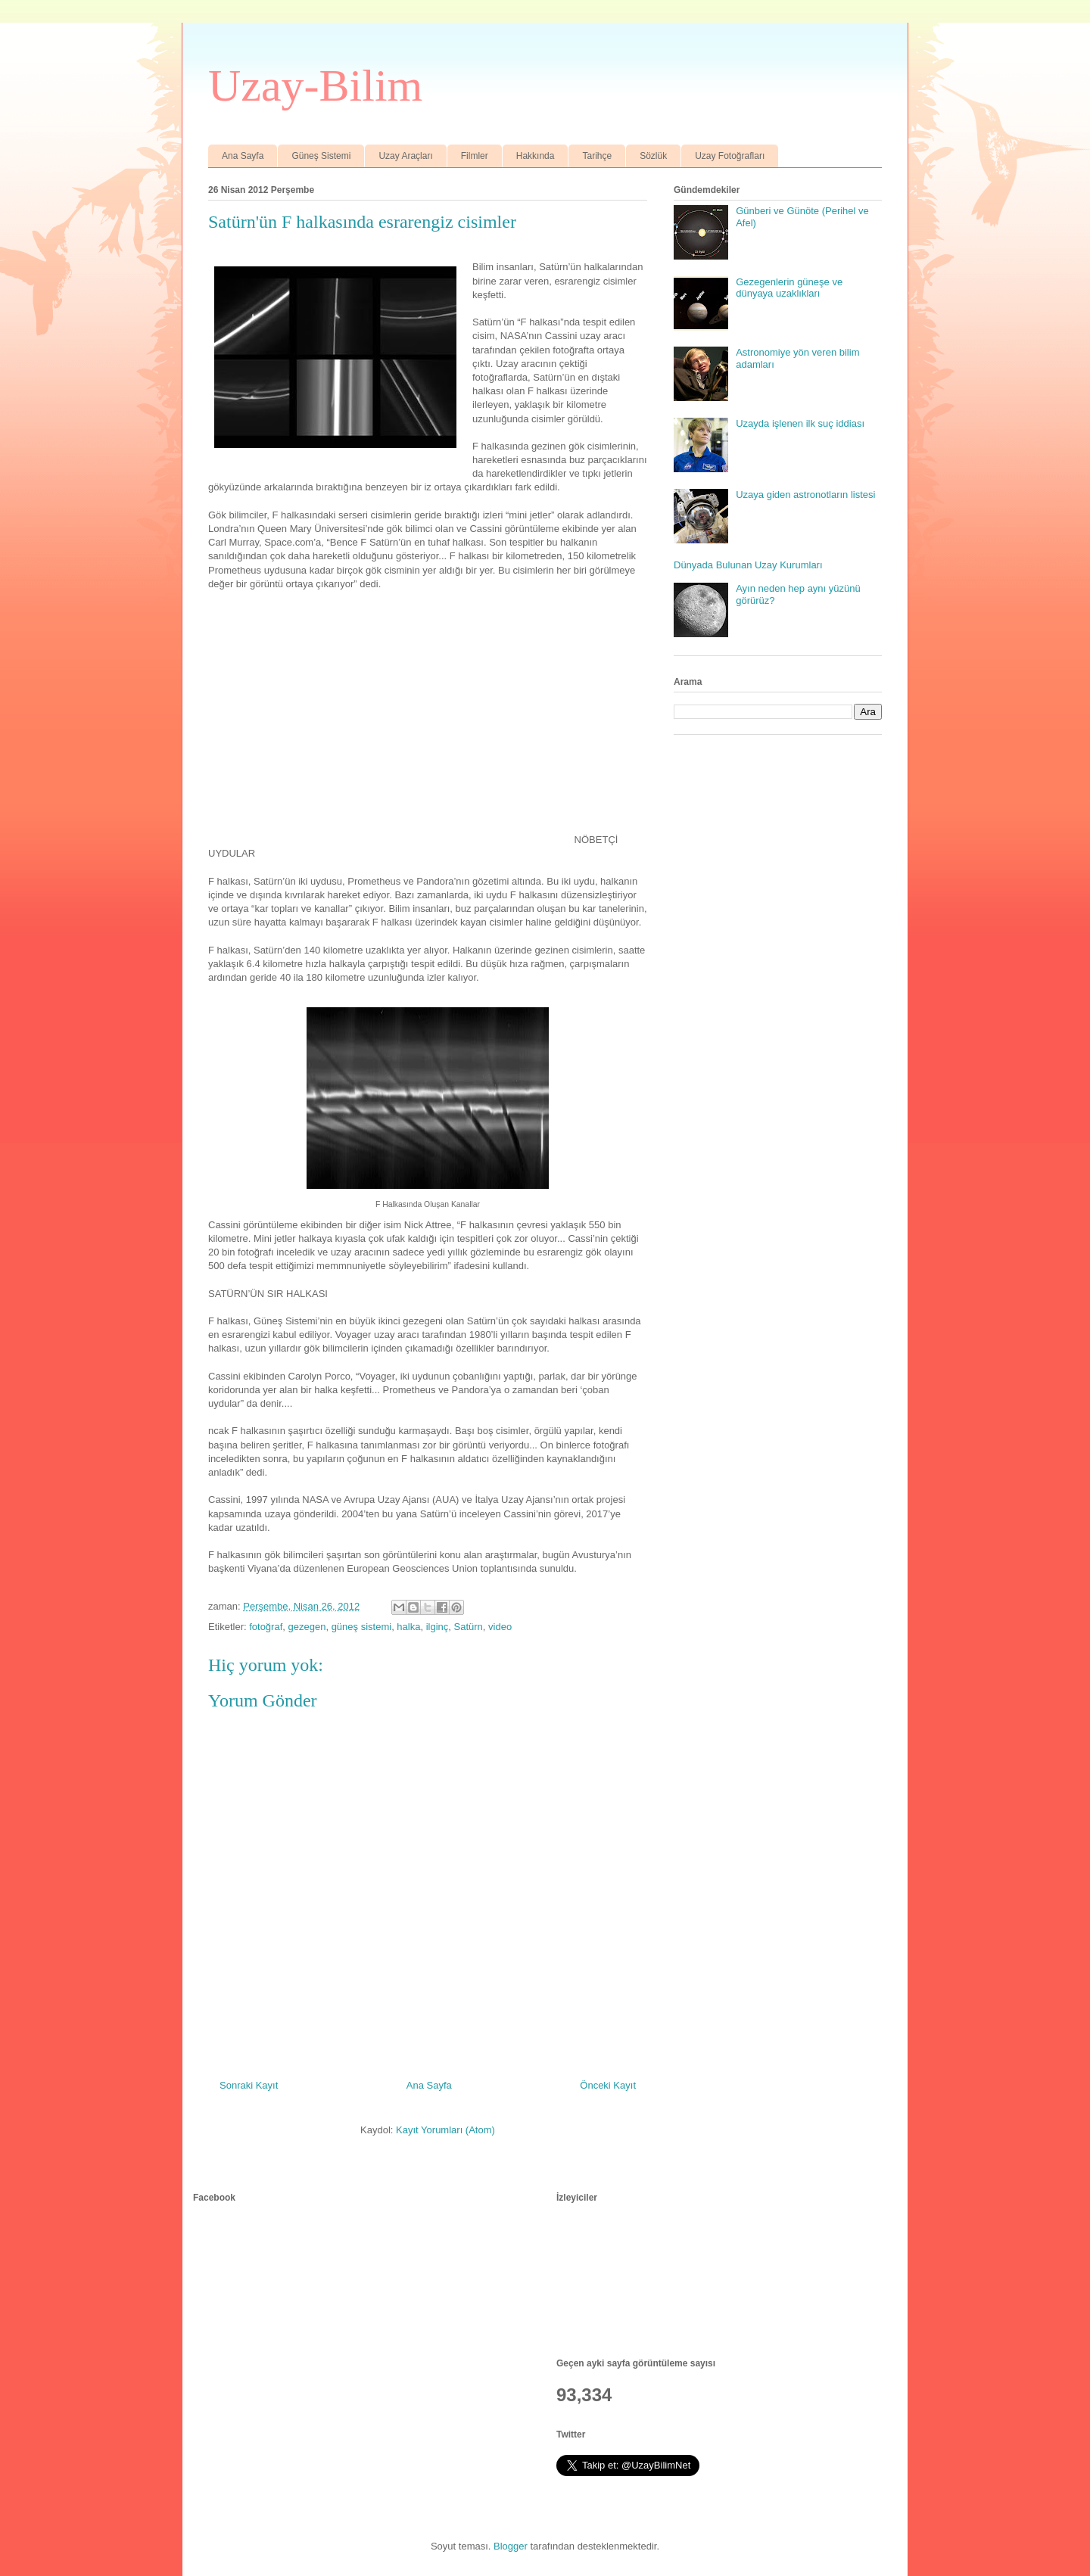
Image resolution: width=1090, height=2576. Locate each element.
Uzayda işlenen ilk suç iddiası (800, 423)
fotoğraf (265, 1626)
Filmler (474, 156)
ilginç (437, 1626)
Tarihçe (597, 156)
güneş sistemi (361, 1626)
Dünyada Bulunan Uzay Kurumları (748, 565)
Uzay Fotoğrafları (730, 156)
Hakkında (535, 156)
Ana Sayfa (242, 156)
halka (408, 1626)
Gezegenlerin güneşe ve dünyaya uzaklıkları (789, 288)
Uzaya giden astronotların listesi (805, 494)
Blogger (511, 2546)
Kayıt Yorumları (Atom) (445, 2130)
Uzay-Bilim (315, 85)
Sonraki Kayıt (249, 2085)
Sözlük (653, 156)
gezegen (307, 1626)
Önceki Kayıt (608, 2085)
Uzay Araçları (405, 156)
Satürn (468, 1626)
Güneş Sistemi (320, 156)
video (500, 1626)
